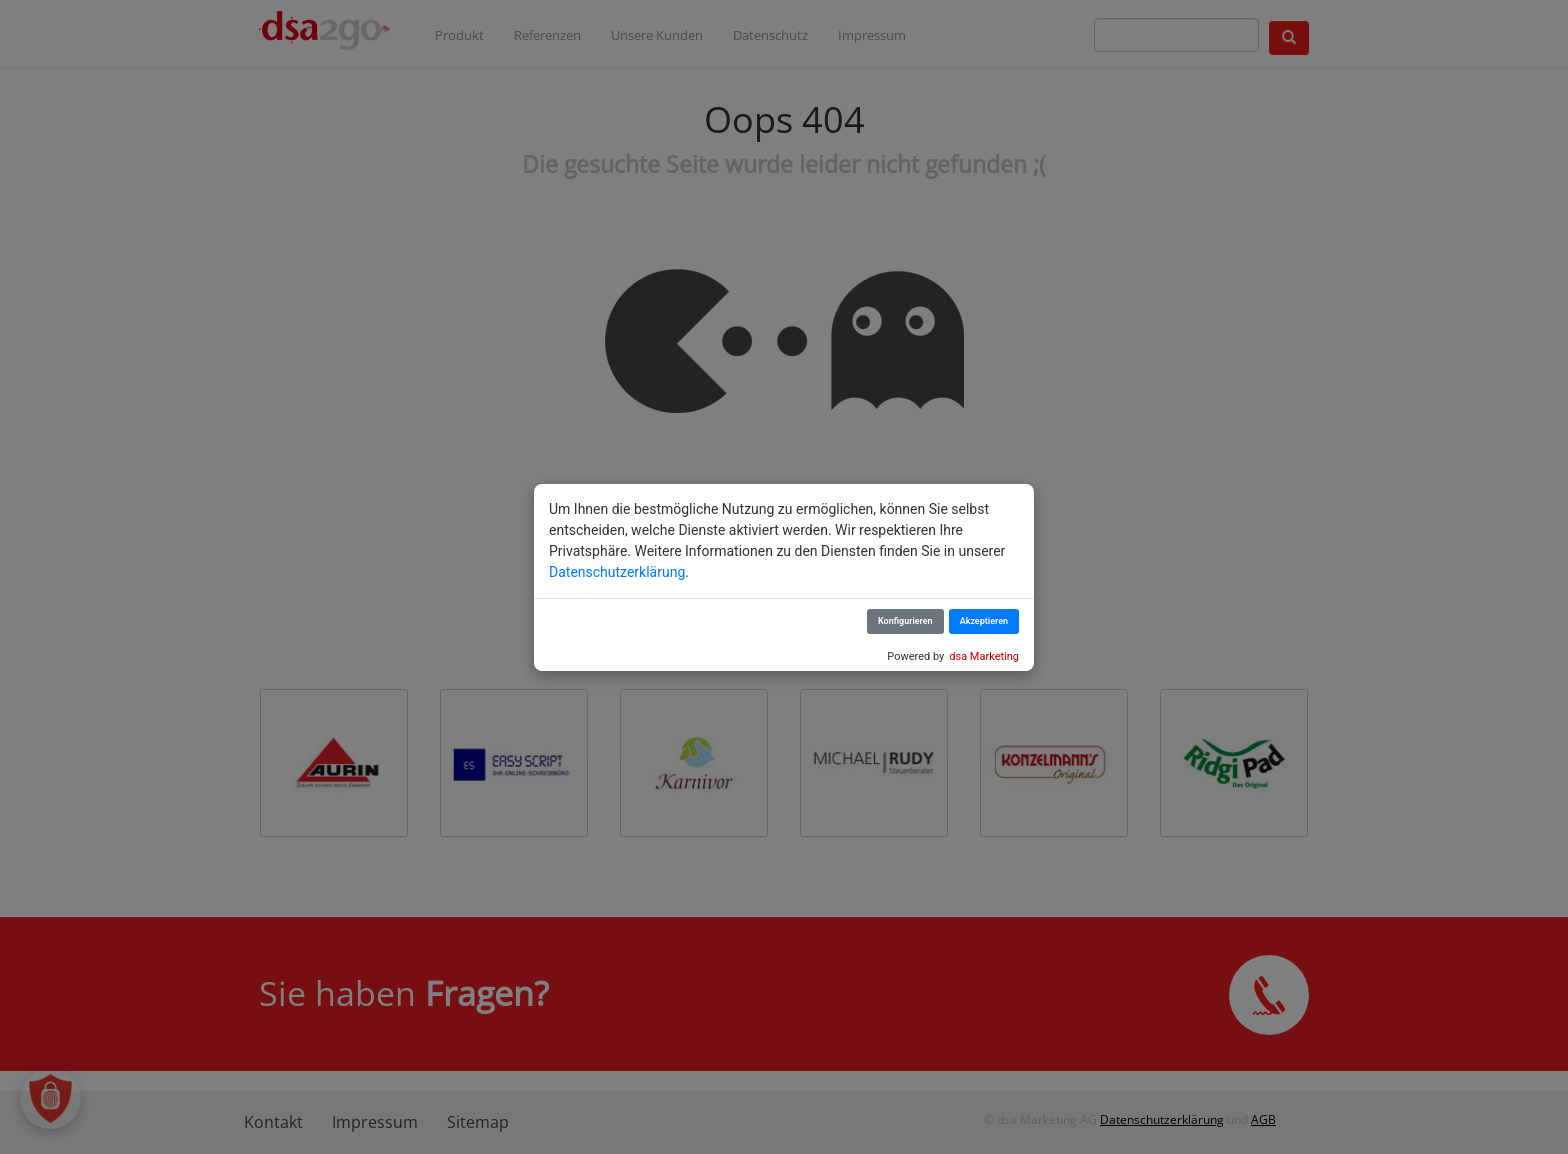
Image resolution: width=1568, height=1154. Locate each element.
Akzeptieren (984, 621)
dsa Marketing (984, 656)
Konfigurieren (905, 621)
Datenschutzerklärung (617, 572)
